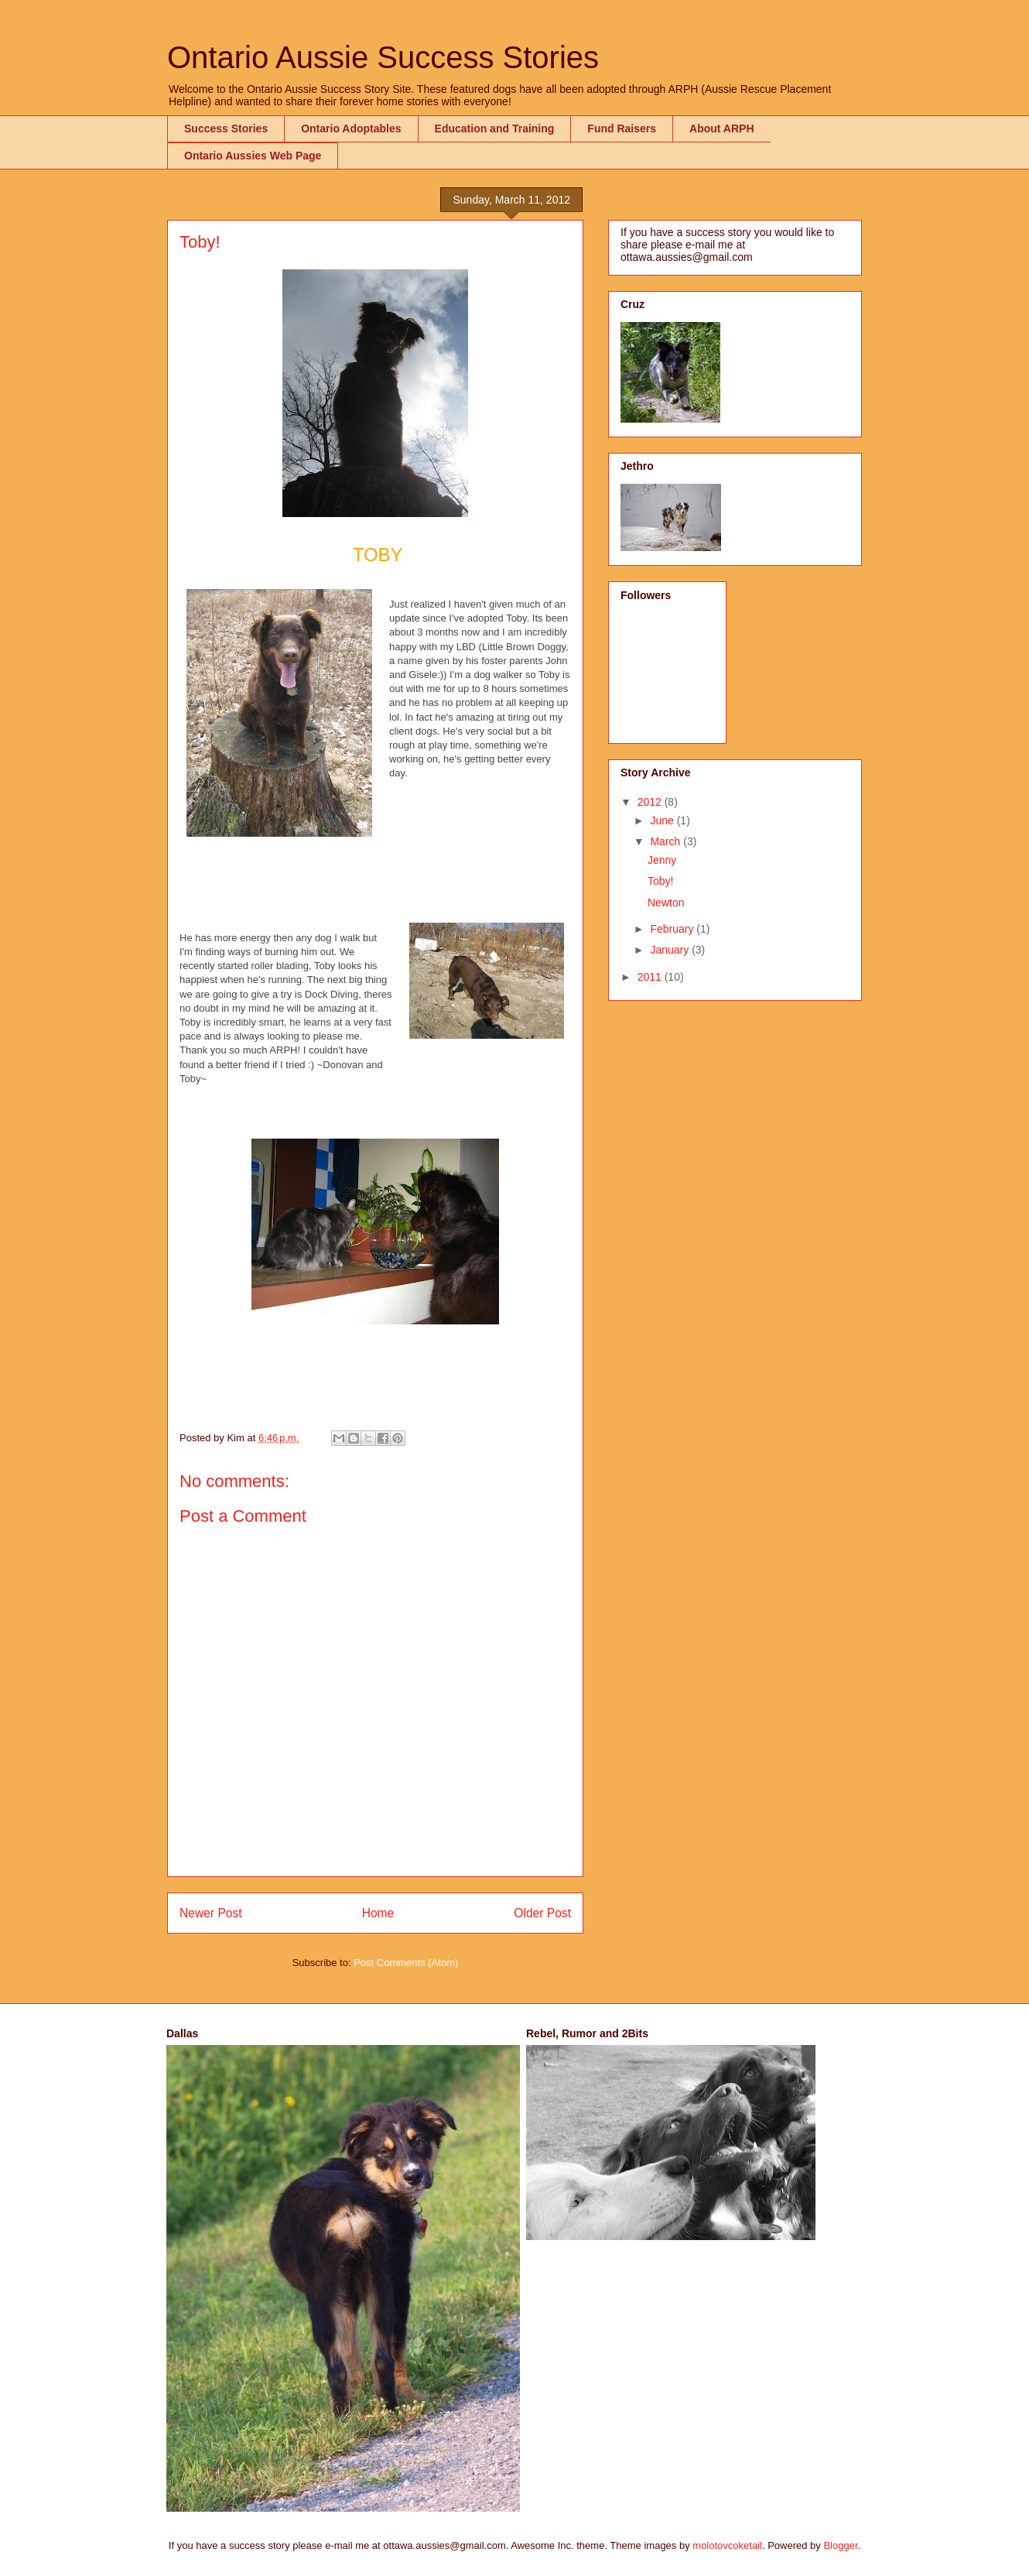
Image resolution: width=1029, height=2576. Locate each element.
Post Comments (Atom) (406, 1962)
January (671, 950)
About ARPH (721, 128)
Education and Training (495, 128)
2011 (651, 977)
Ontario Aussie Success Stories (383, 57)
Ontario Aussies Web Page (252, 155)
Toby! (660, 881)
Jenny (662, 860)
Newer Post (210, 1913)
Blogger (840, 2545)
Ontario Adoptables (351, 128)
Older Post (542, 1913)
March (666, 841)
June (663, 820)
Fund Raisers (621, 128)
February (673, 929)
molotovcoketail (727, 2545)
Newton (666, 902)
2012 (651, 802)
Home (378, 1913)
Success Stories (226, 128)
